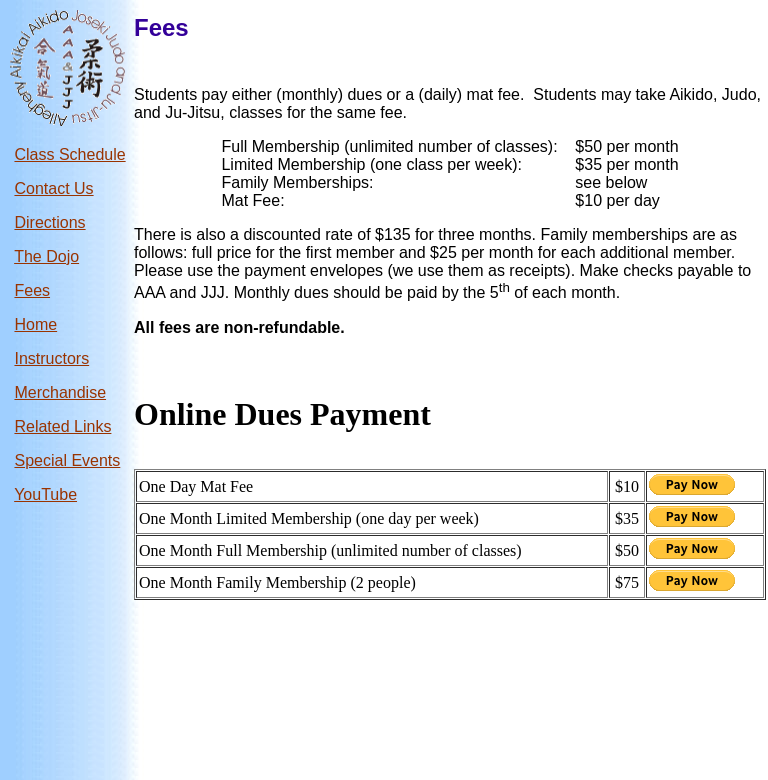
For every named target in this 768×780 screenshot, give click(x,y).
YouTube (45, 494)
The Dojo (46, 256)
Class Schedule (69, 154)
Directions (49, 222)
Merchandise (60, 392)
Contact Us (53, 188)
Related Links (62, 426)
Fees (32, 290)
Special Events (67, 460)
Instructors (51, 358)
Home (35, 324)
